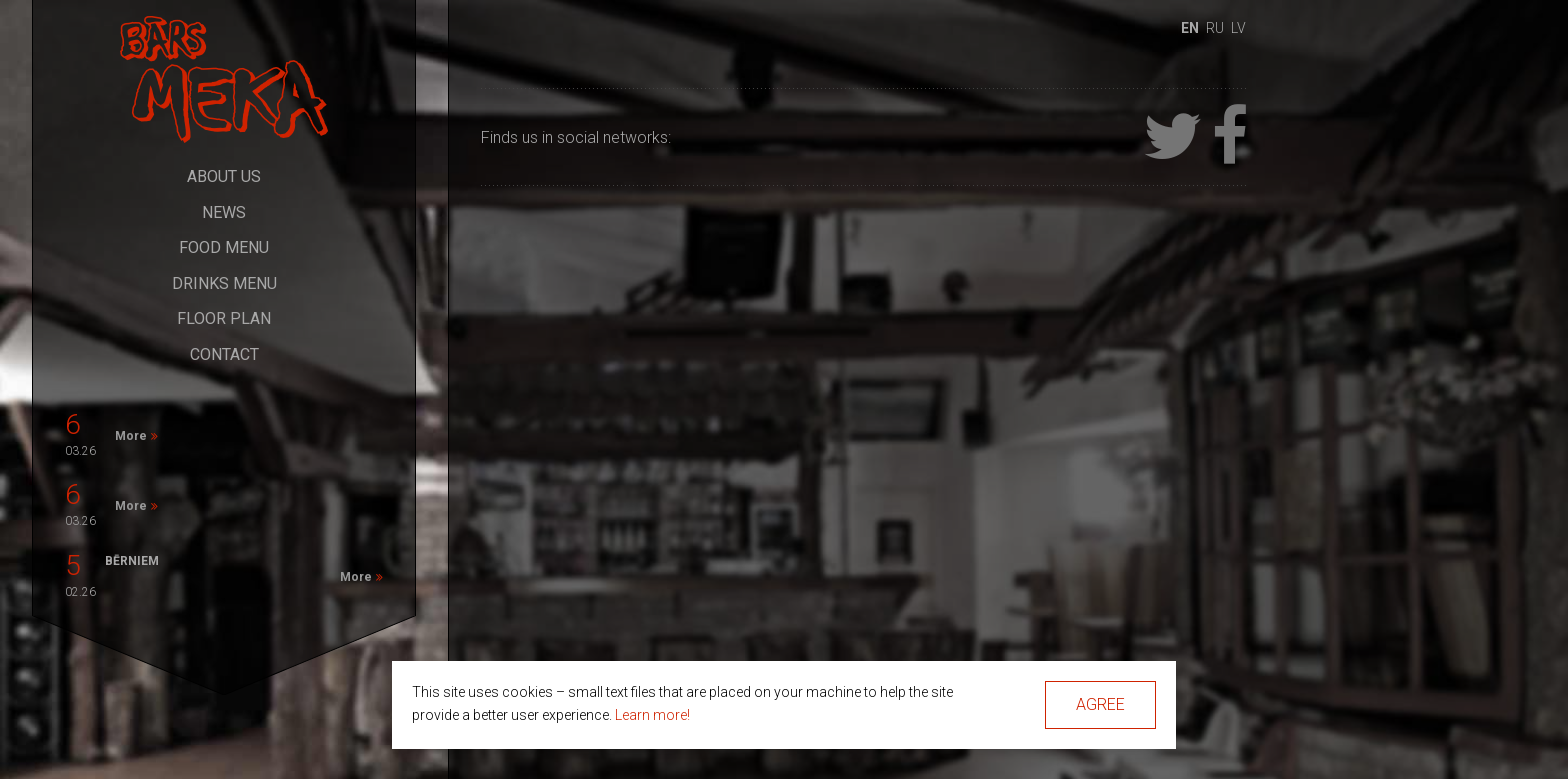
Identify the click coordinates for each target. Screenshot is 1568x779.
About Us (224, 176)
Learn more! (652, 715)
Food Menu (224, 247)
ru (1215, 28)
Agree (1100, 704)
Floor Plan (224, 318)
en (1190, 28)
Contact (224, 354)
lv (1238, 28)
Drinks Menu (224, 283)
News (224, 212)
